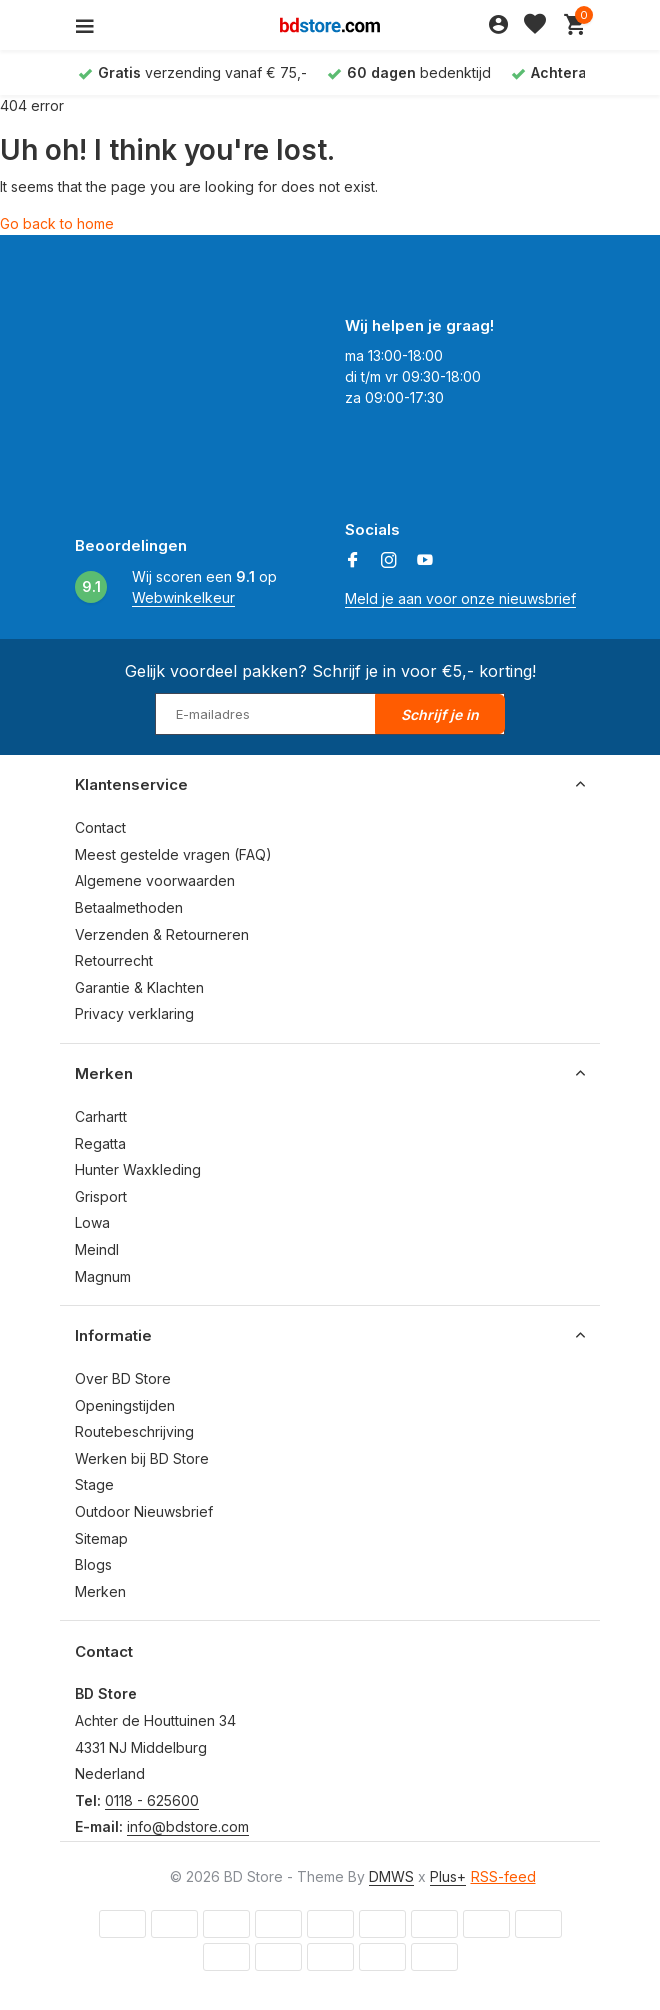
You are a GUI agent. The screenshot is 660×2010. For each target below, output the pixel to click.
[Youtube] (425, 561)
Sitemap (101, 1538)
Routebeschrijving (134, 1431)
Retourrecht (114, 960)
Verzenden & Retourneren (162, 934)
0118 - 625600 (152, 1800)
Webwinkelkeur (183, 597)
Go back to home (57, 223)
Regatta (100, 1143)
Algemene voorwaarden (155, 880)
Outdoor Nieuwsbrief (144, 1511)
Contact (100, 827)
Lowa (92, 1222)
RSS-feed (503, 1876)
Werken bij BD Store (142, 1458)
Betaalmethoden (129, 907)
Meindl (97, 1249)
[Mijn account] (498, 25)
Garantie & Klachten (139, 987)
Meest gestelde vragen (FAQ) (173, 854)
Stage (94, 1484)
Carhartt (101, 1116)
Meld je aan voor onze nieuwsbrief (460, 598)
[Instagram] (389, 561)
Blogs (93, 1564)
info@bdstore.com (188, 1826)
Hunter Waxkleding (138, 1169)
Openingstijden (125, 1405)
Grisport (101, 1196)
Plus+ (448, 1876)
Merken (100, 1591)
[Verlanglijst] (535, 25)
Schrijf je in (440, 714)
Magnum (103, 1276)
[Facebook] (353, 561)
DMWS (391, 1876)
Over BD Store (123, 1378)
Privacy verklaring (134, 1013)
